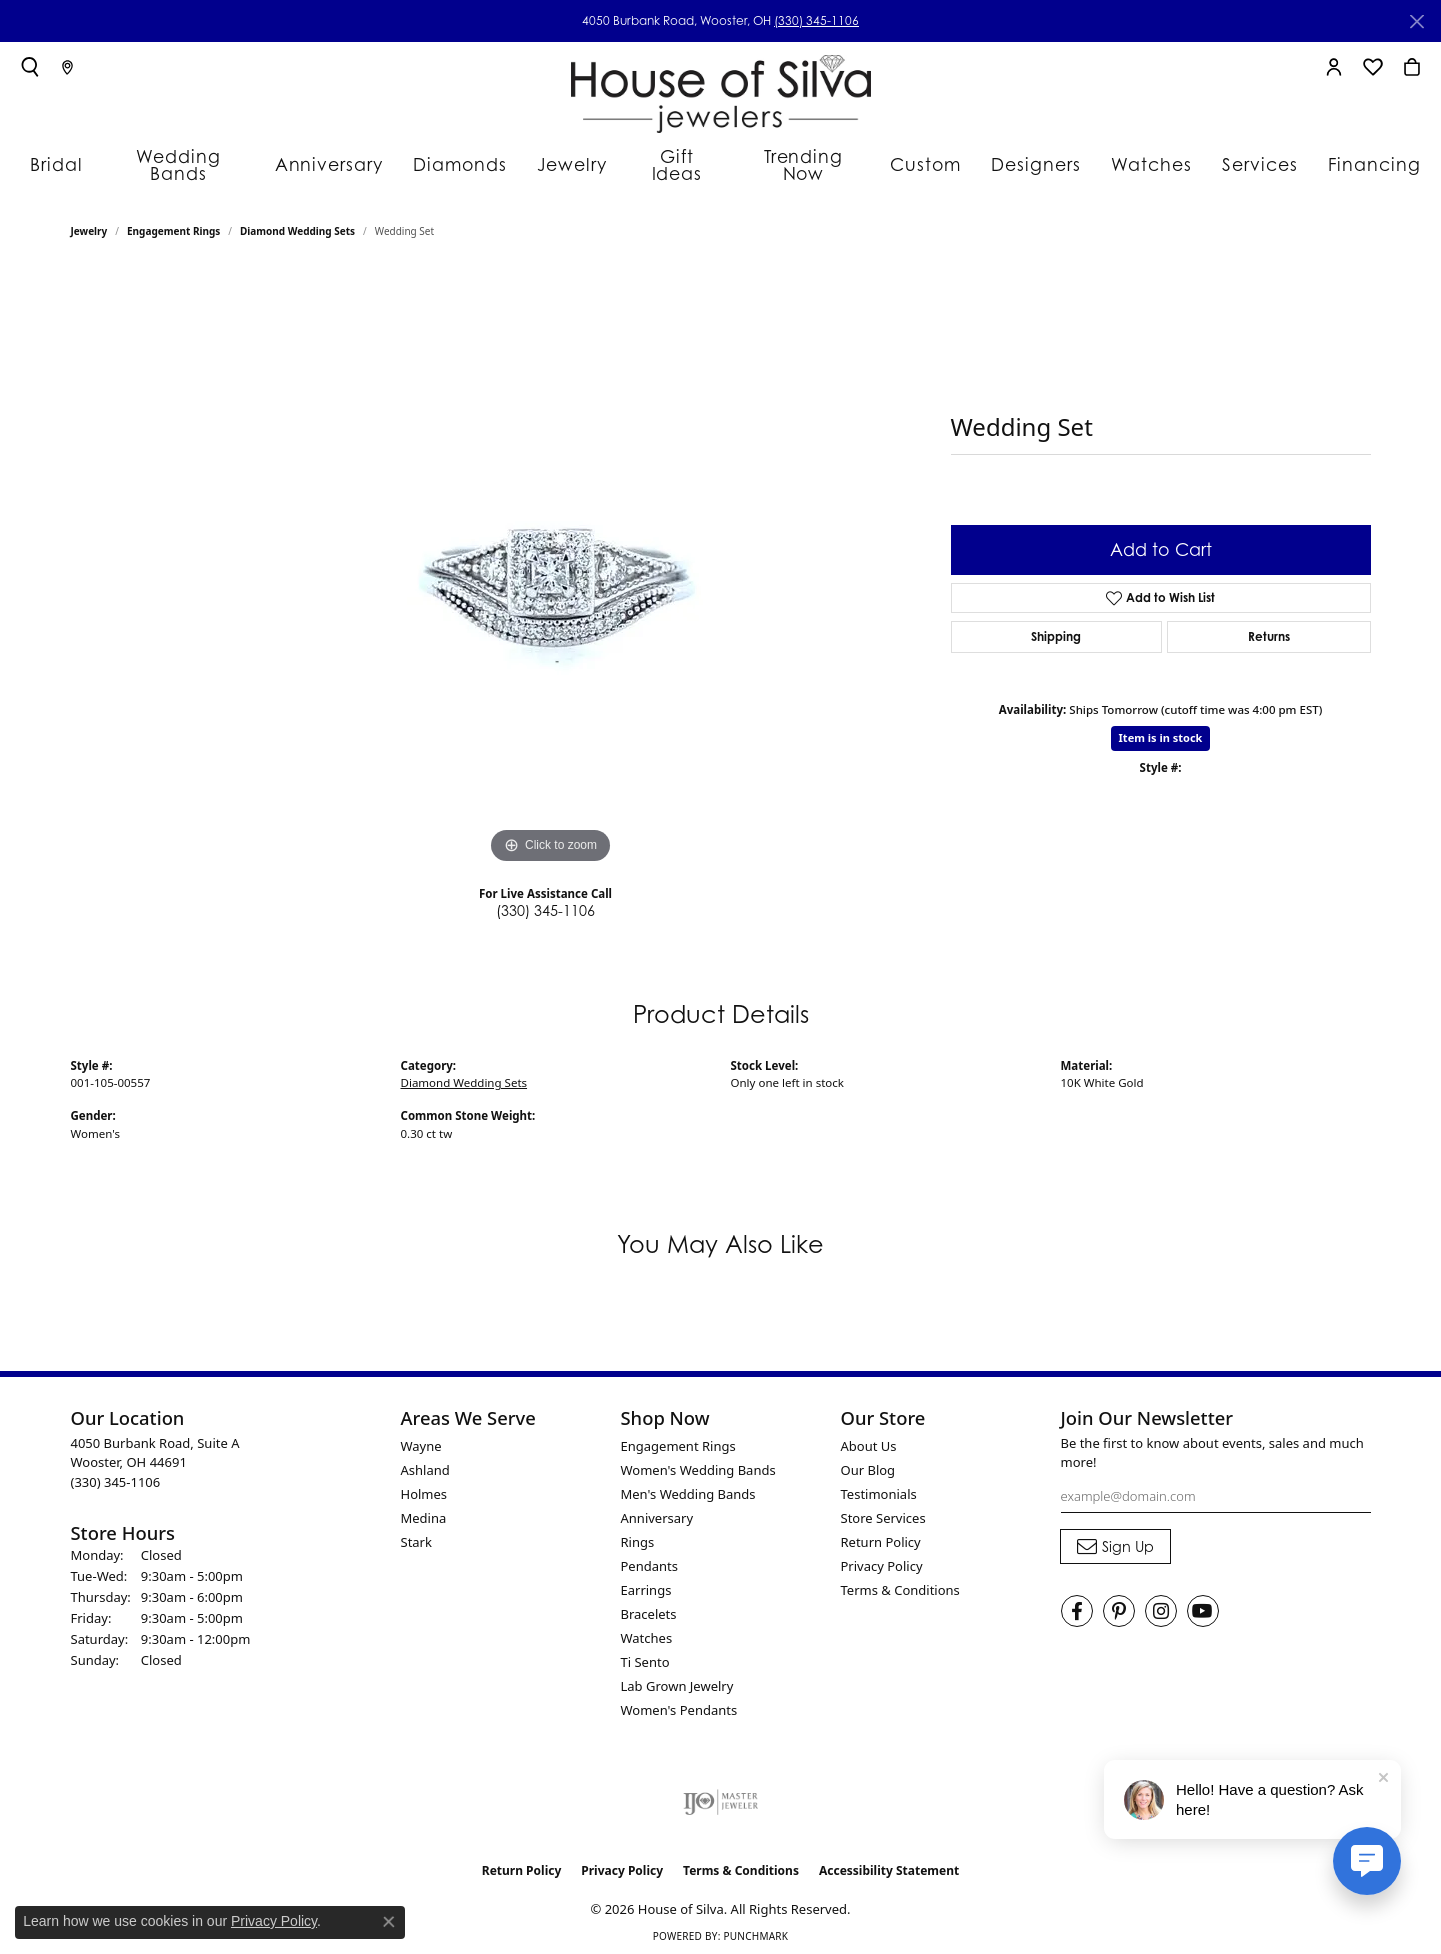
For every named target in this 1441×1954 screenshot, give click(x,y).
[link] (67, 67)
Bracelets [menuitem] (649, 1603)
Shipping (1056, 625)
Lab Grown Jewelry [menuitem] (677, 1675)
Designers (1027, 155)
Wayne (421, 1435)
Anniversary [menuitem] (657, 1507)
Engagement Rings (173, 221)
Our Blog (868, 1459)
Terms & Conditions (900, 1579)
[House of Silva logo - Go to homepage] (721, 89)
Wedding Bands (197, 155)
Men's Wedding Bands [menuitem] (688, 1483)
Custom (921, 155)
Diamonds (460, 155)
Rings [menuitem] (638, 1531)
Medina (424, 1507)
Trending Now (800, 155)
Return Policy (881, 1531)
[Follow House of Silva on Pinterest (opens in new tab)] (1119, 1601)
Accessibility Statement (889, 1859)
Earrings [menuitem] (646, 1579)
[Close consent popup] (389, 1922)
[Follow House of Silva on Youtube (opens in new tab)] (1203, 1601)
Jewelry (567, 155)
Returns (1269, 625)
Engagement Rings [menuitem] (678, 1435)
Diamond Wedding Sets (297, 221)
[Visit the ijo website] (720, 1791)
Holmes (424, 1483)
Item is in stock (1161, 727)
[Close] (1416, 21)
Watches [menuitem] (647, 1627)
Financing (1349, 155)
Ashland (425, 1459)
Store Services (883, 1507)
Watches (1136, 155)
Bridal (77, 155)
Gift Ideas (672, 155)
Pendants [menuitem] (649, 1555)
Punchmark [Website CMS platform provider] (755, 1926)
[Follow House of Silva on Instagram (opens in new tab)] (1161, 1601)
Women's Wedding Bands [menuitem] (698, 1459)
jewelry (89, 221)
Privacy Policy (882, 1555)
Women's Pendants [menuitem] (679, 1699)
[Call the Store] (116, 1471)
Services (1240, 155)
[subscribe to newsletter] (1115, 1536)
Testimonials (879, 1483)
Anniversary (339, 155)
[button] (30, 67)
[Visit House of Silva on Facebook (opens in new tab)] (1077, 1601)
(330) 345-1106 (816, 20)
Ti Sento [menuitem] (645, 1651)
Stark (416, 1531)
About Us (869, 1435)
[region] (551, 559)
